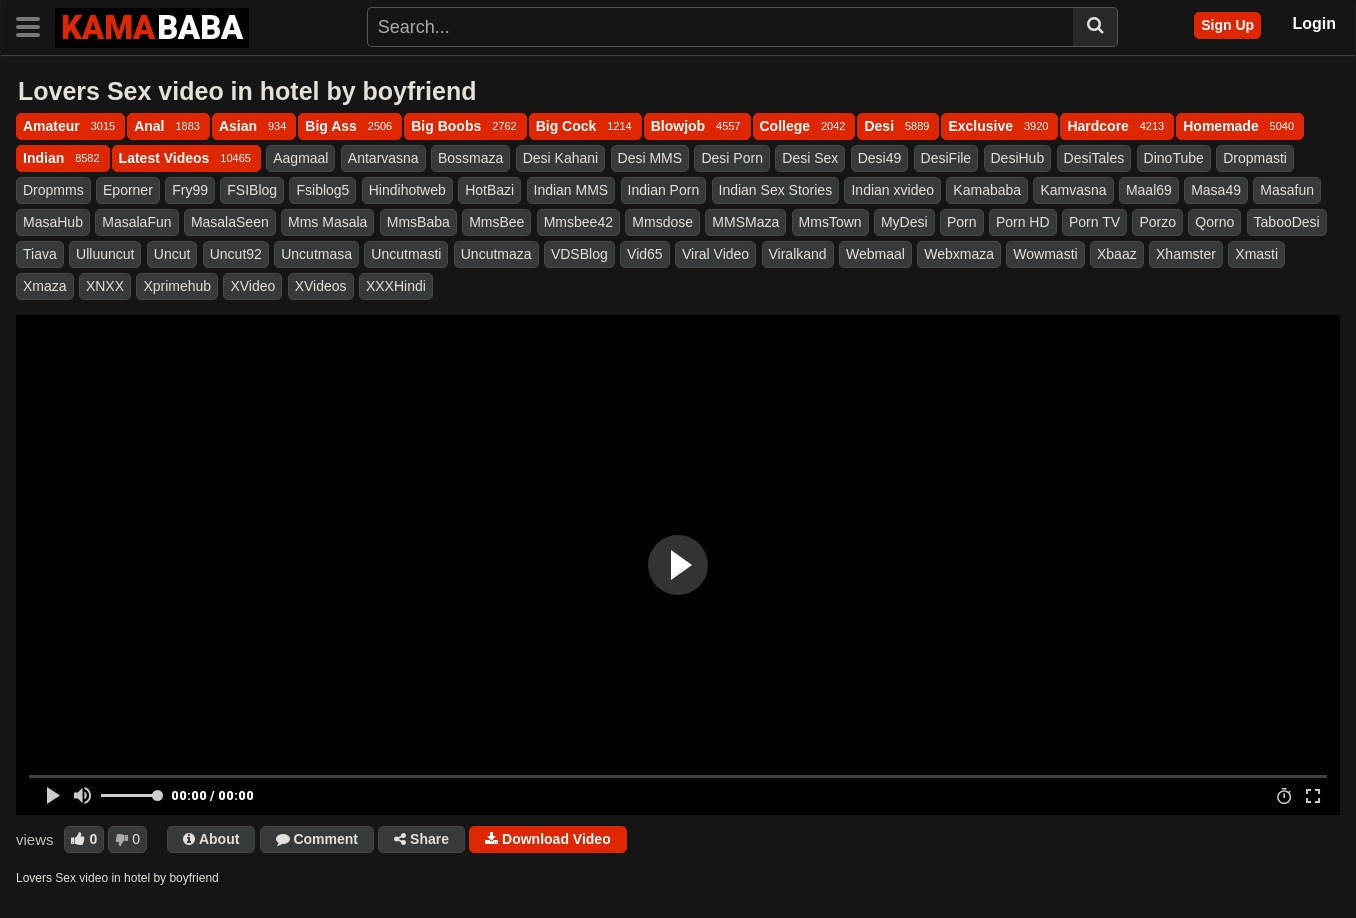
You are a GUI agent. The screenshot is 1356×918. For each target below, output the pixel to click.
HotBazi (489, 190)
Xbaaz (1117, 254)
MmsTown (830, 222)
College (804, 126)
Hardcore (1117, 126)
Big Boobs (465, 126)
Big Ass (350, 126)
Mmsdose (662, 222)
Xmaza (45, 286)
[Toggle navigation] (35, 25)
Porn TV (1094, 222)
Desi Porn (731, 158)
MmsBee (496, 222)
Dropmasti (1255, 158)
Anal (168, 126)
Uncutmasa (316, 254)
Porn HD (1023, 222)
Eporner (128, 190)
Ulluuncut (105, 254)
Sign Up (1227, 25)
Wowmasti (1045, 254)
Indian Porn (664, 190)
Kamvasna (1073, 190)
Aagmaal (300, 158)
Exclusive (999, 126)
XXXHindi (396, 286)
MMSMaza (745, 222)
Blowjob (697, 126)
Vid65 (645, 254)
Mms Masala (327, 222)
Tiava (40, 254)
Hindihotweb (407, 190)
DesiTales (1094, 158)
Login (1314, 23)
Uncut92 (236, 254)
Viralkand (798, 254)
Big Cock (585, 126)
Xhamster (1186, 254)
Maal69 (1149, 190)
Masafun (1287, 190)
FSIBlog (252, 190)
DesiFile (946, 158)
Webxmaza (959, 254)
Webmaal (875, 254)
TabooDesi (1287, 222)
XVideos (321, 286)
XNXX (105, 286)
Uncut (172, 254)
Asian (254, 126)
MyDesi (904, 222)
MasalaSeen (230, 222)
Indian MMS (571, 190)
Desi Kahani (561, 158)
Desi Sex (810, 158)
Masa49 (1216, 190)
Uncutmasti (406, 254)
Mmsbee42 (578, 222)
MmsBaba (418, 222)
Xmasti (1256, 254)
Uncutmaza (496, 254)
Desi (898, 126)
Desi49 (880, 158)
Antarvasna (383, 158)
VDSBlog (579, 254)
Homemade (1240, 126)
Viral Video (715, 254)
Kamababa (987, 190)
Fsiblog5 (322, 190)
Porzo (1157, 222)
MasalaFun (136, 222)
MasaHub (53, 222)
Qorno (1214, 222)
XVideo (252, 286)
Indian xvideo (892, 190)
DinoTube (1174, 158)
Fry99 (190, 190)
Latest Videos (186, 158)
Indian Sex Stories (776, 190)
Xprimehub (177, 286)
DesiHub (1018, 158)
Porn (962, 222)
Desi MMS (650, 158)
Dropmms (53, 190)
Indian (63, 158)
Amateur (70, 126)
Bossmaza (470, 158)
